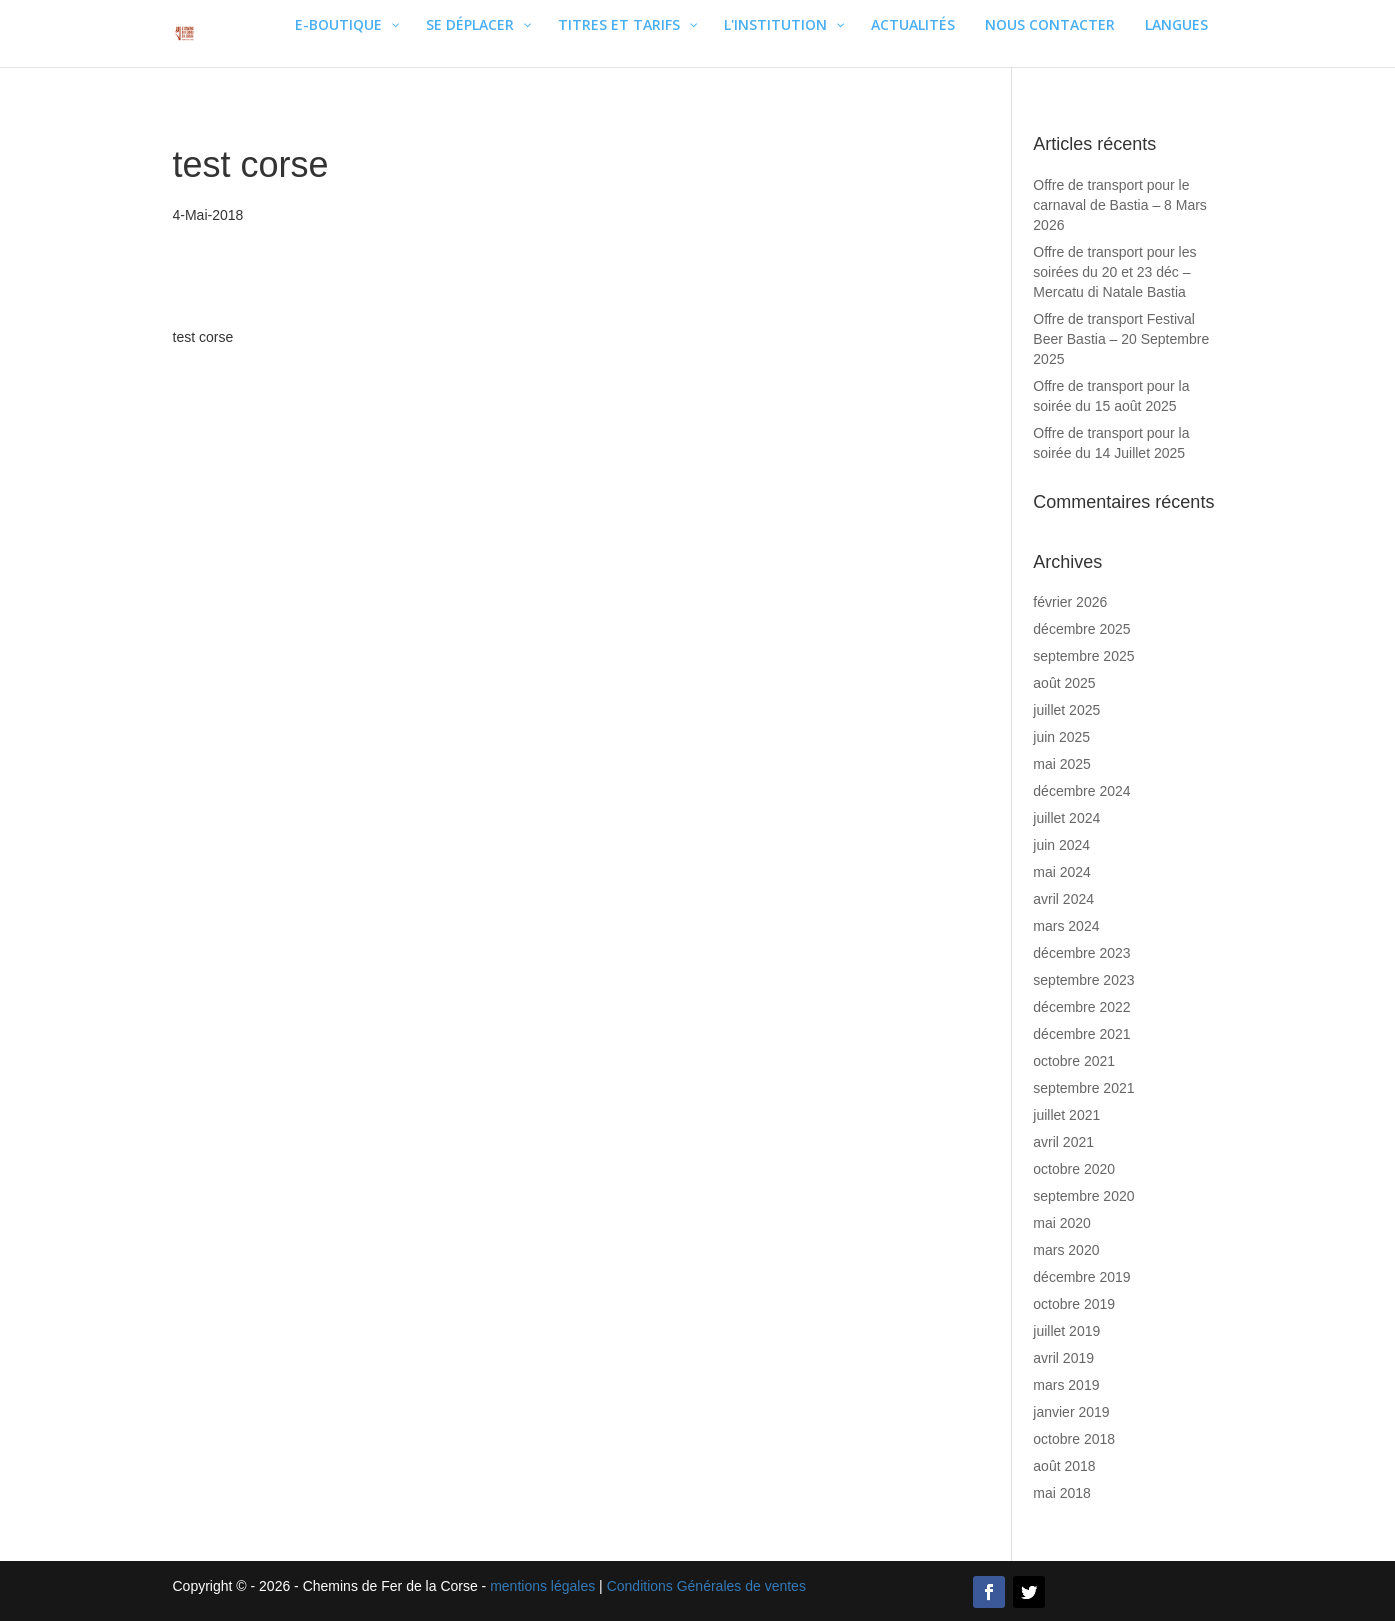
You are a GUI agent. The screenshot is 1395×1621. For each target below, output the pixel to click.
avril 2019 (1063, 1358)
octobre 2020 (1074, 1169)
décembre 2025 (1081, 629)
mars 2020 (1066, 1250)
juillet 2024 (1066, 818)
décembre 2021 (1081, 1034)
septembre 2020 (1083, 1196)
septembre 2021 (1083, 1088)
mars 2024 (1066, 926)
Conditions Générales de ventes (706, 1586)
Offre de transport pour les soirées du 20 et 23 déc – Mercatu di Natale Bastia (1114, 272)
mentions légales (542, 1586)
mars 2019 (1066, 1385)
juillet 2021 (1066, 1115)
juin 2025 (1061, 737)
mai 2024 (1062, 872)
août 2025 (1064, 683)
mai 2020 (1062, 1223)
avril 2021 (1063, 1142)
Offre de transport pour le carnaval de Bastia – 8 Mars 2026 (1120, 205)
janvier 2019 (1071, 1412)
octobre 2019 (1074, 1304)
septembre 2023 (1083, 980)
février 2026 (1070, 602)
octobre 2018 (1074, 1439)
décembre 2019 (1081, 1277)
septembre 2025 (1083, 656)
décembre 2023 (1081, 953)
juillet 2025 (1066, 710)
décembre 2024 (1081, 791)
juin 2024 (1061, 845)
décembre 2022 (1081, 1007)
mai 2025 (1062, 764)
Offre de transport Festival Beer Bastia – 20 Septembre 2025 (1121, 339)
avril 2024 (1063, 899)
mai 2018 (1062, 1493)
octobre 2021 (1074, 1061)
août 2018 (1064, 1466)
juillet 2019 (1066, 1331)
